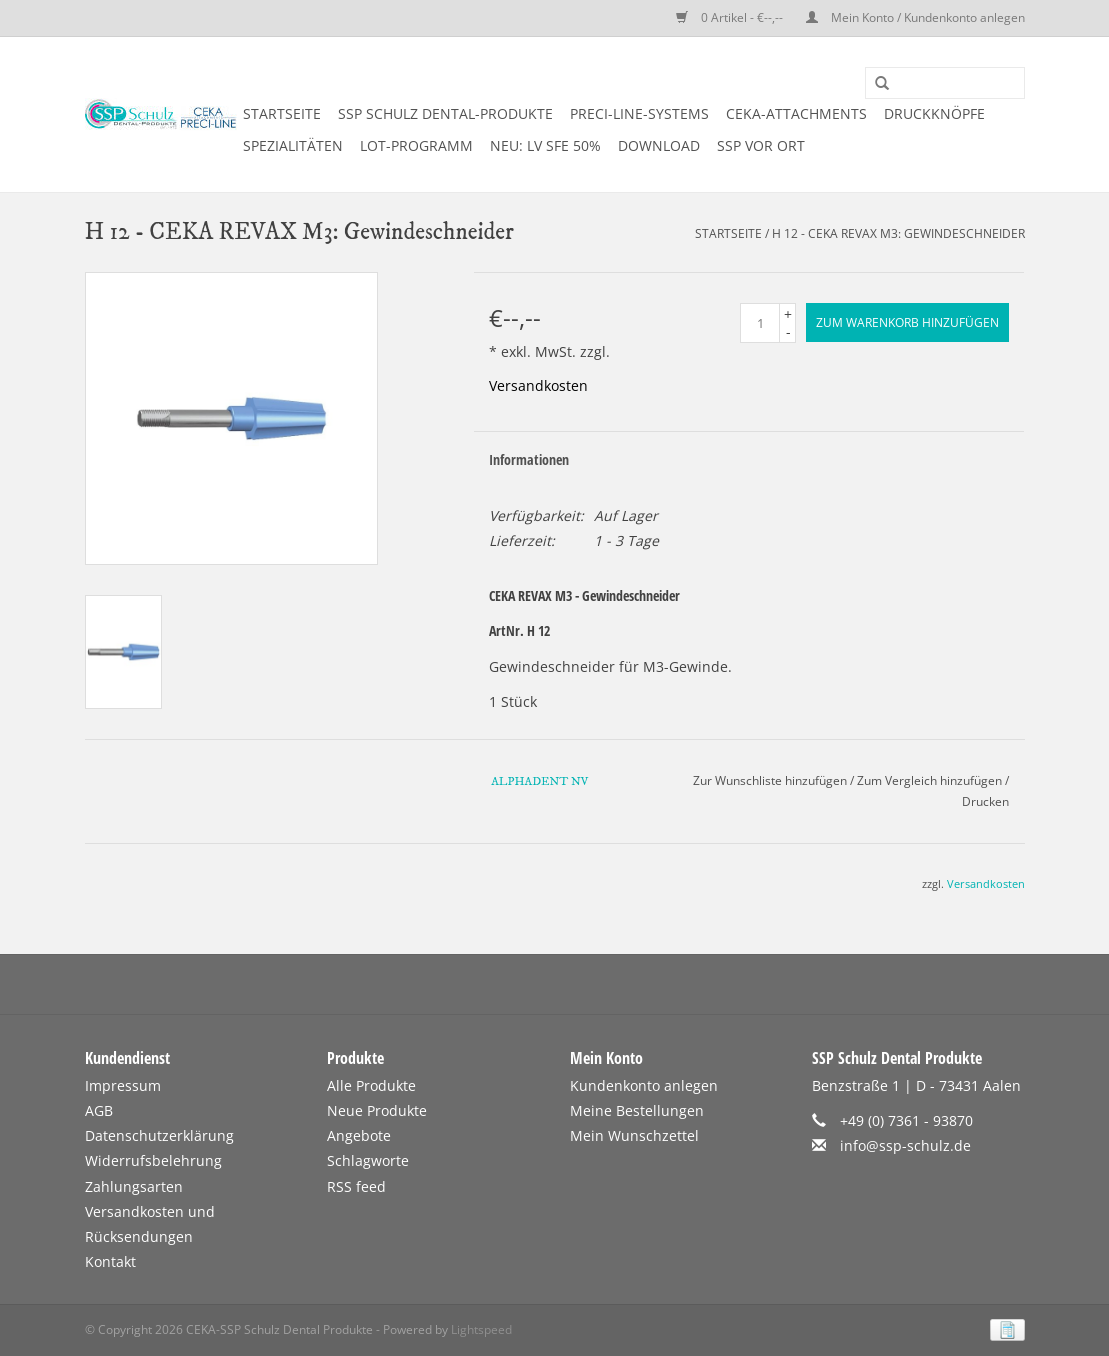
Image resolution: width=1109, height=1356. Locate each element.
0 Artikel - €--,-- (731, 17)
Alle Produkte (371, 1085)
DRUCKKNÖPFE (934, 113)
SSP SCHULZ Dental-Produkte (445, 113)
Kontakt (110, 1261)
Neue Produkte (377, 1110)
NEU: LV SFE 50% (545, 145)
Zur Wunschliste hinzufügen (770, 780)
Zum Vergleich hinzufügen (931, 780)
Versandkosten (538, 385)
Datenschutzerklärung (159, 1135)
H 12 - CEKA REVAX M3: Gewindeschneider (898, 233)
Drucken (985, 801)
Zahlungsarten (134, 1186)
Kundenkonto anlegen (644, 1085)
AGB (99, 1110)
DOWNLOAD (659, 145)
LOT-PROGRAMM (416, 145)
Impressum (123, 1085)
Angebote (359, 1135)
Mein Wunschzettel (634, 1135)
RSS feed (356, 1186)
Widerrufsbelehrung (153, 1160)
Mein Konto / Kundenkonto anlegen (915, 17)
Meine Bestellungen (637, 1110)
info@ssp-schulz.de (905, 1145)
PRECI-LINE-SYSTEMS (639, 113)
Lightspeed (481, 1329)
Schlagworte (368, 1160)
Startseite (282, 113)
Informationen (529, 459)
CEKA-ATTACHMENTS (796, 113)
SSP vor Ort (761, 145)
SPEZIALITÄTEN (293, 145)
